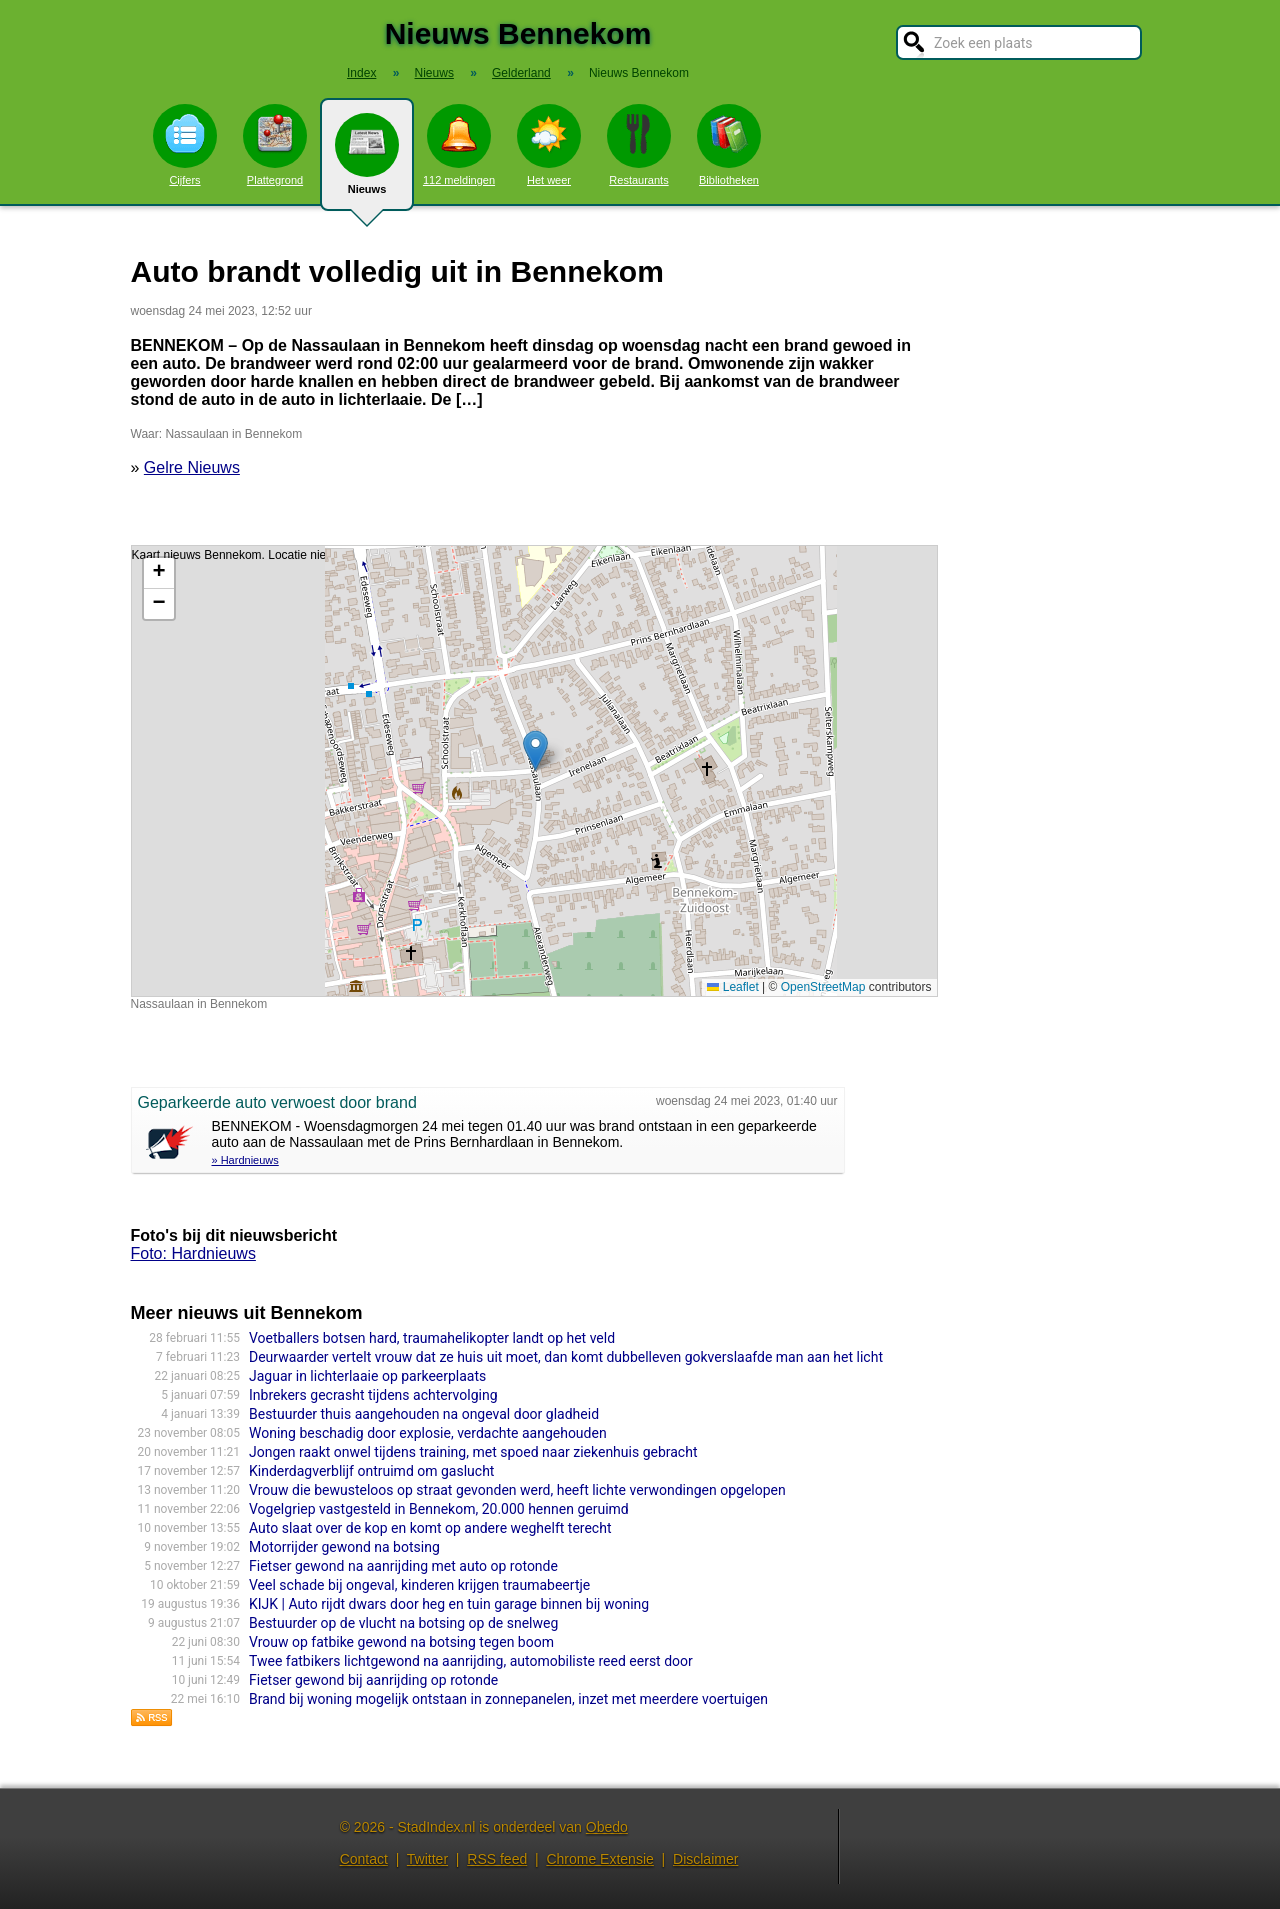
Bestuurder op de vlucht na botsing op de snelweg (403, 1623)
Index (361, 73)
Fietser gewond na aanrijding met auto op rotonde (403, 1566)
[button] (535, 750)
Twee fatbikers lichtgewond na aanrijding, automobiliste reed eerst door (471, 1661)
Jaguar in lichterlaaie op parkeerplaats (367, 1376)
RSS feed (497, 1859)
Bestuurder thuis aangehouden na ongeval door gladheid (424, 1414)
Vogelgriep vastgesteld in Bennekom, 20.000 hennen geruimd (439, 1509)
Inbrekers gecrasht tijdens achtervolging (373, 1395)
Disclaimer (705, 1859)
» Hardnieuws (245, 1160)
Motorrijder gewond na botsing (344, 1547)
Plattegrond (275, 145)
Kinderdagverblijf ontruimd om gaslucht (371, 1471)
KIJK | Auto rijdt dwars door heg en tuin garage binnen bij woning (449, 1604)
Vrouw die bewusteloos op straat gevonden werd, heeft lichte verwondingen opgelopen (517, 1490)
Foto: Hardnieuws (193, 1253)
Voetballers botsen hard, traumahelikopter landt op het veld (432, 1338)
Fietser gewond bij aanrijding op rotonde (373, 1680)
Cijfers (185, 145)
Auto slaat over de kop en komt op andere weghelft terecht (430, 1528)
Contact (364, 1859)
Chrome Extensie (599, 1859)
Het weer (549, 145)
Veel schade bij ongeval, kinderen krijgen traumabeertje (419, 1585)
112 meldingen (459, 145)
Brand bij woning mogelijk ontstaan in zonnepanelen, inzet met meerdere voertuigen (508, 1699)
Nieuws (367, 162)
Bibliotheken (729, 145)
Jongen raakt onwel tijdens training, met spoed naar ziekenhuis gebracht (473, 1452)
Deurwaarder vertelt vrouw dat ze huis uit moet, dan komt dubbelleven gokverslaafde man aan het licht (566, 1357)
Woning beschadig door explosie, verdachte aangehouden (428, 1433)
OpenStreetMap (823, 987)
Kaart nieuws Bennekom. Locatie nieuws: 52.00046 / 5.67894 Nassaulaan (532, 771)
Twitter (427, 1859)
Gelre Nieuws (192, 467)
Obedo (607, 1827)
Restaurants (639, 145)
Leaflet (732, 987)
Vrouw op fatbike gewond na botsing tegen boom (401, 1642)
